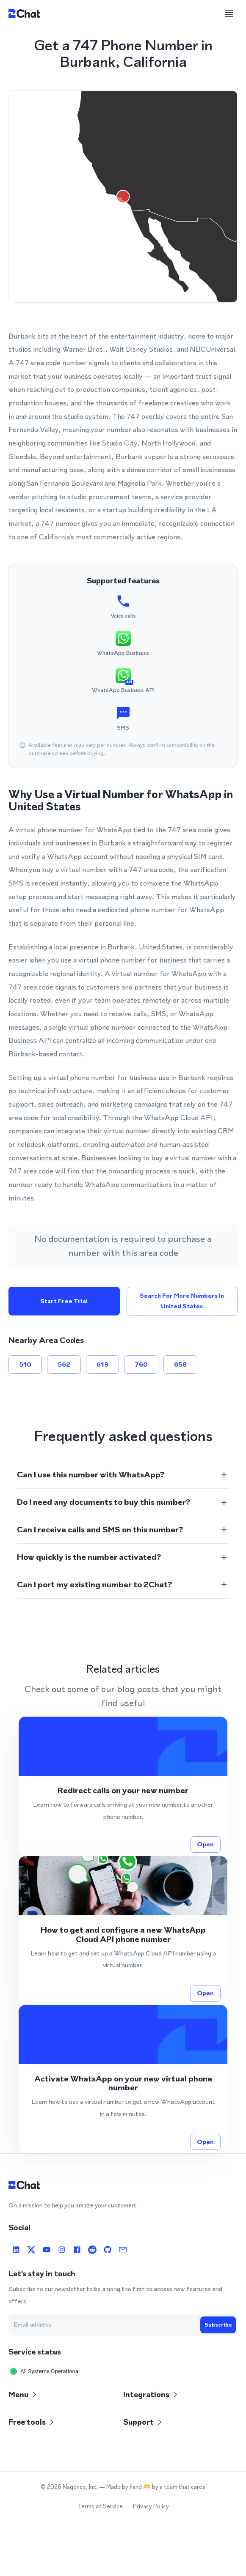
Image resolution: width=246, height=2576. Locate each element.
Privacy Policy (151, 2506)
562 (63, 1364)
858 (180, 1364)
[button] (123, 1474)
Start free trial (64, 1301)
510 (25, 1364)
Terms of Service (100, 2506)
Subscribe (218, 2324)
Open (205, 1844)
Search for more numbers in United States (182, 1301)
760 (141, 1364)
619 (102, 1364)
